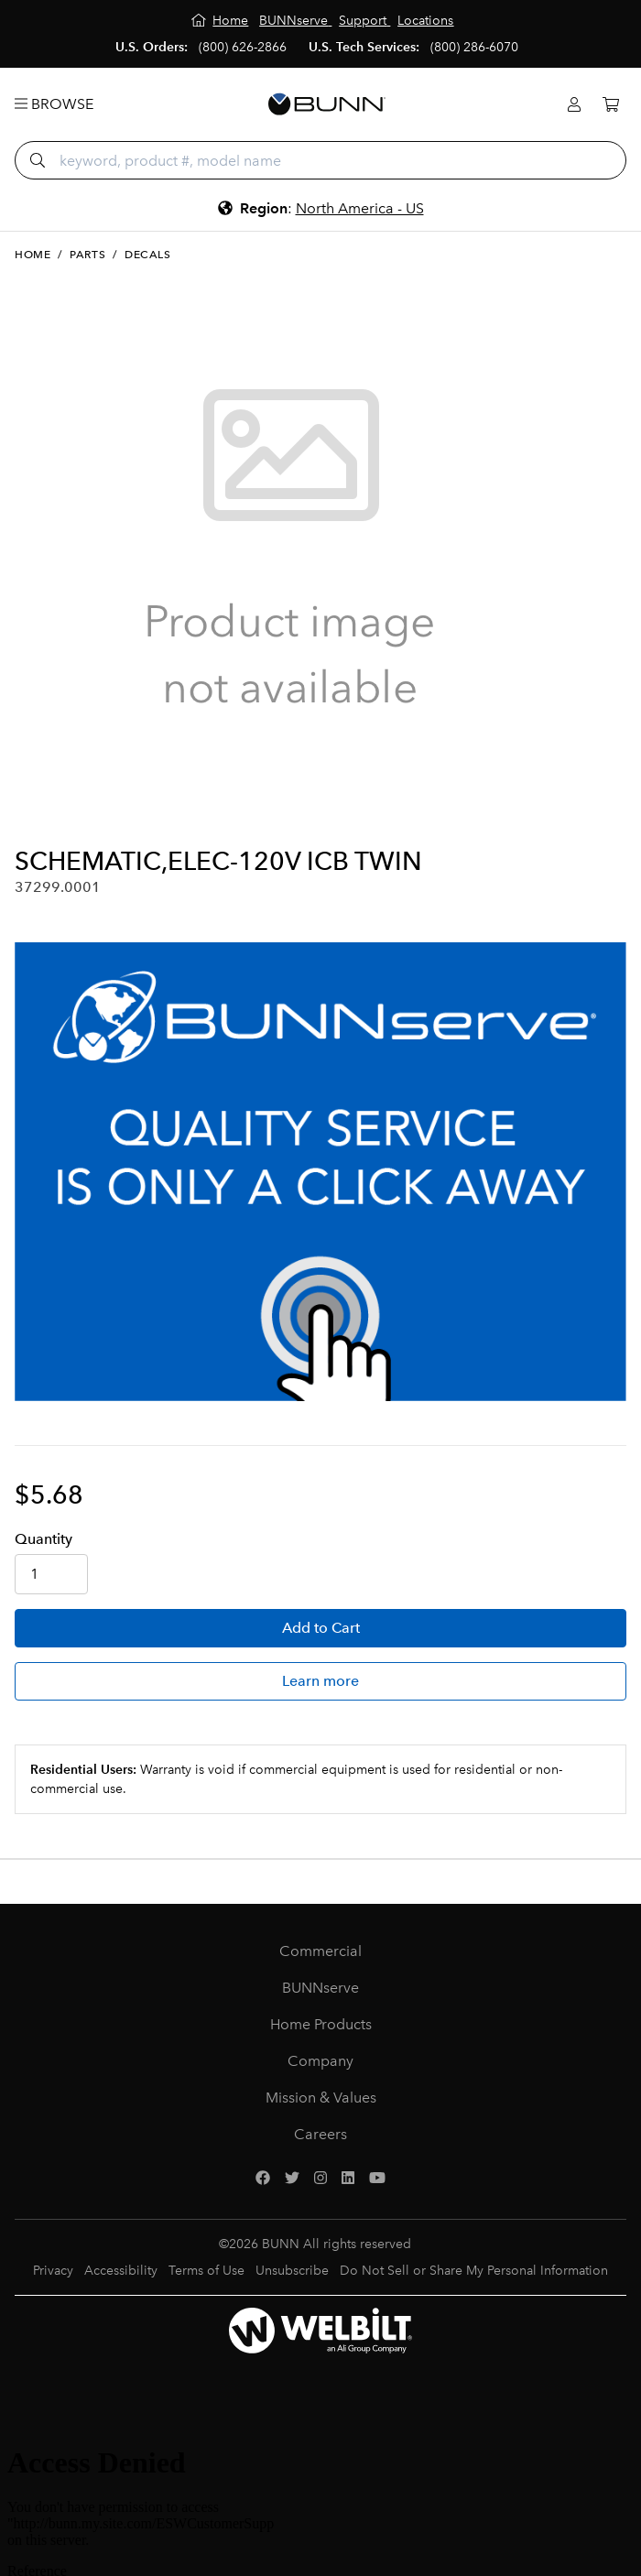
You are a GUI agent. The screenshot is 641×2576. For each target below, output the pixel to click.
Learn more (320, 1681)
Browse (54, 104)
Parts (87, 254)
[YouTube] (377, 2179)
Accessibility (121, 2270)
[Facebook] (262, 2179)
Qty (43, 1539)
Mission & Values (321, 2097)
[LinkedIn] (348, 2179)
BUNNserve (320, 1987)
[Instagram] (320, 2179)
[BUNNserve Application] (320, 1171)
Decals (148, 254)
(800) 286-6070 (474, 47)
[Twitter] (292, 2179)
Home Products (321, 2024)
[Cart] (610, 105)
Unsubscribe (292, 2270)
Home (32, 254)
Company (320, 2061)
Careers (320, 2134)
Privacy (53, 2270)
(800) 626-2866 (243, 47)
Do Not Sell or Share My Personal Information (474, 2270)
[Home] (220, 20)
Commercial (320, 1951)
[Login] (574, 105)
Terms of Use (206, 2270)
